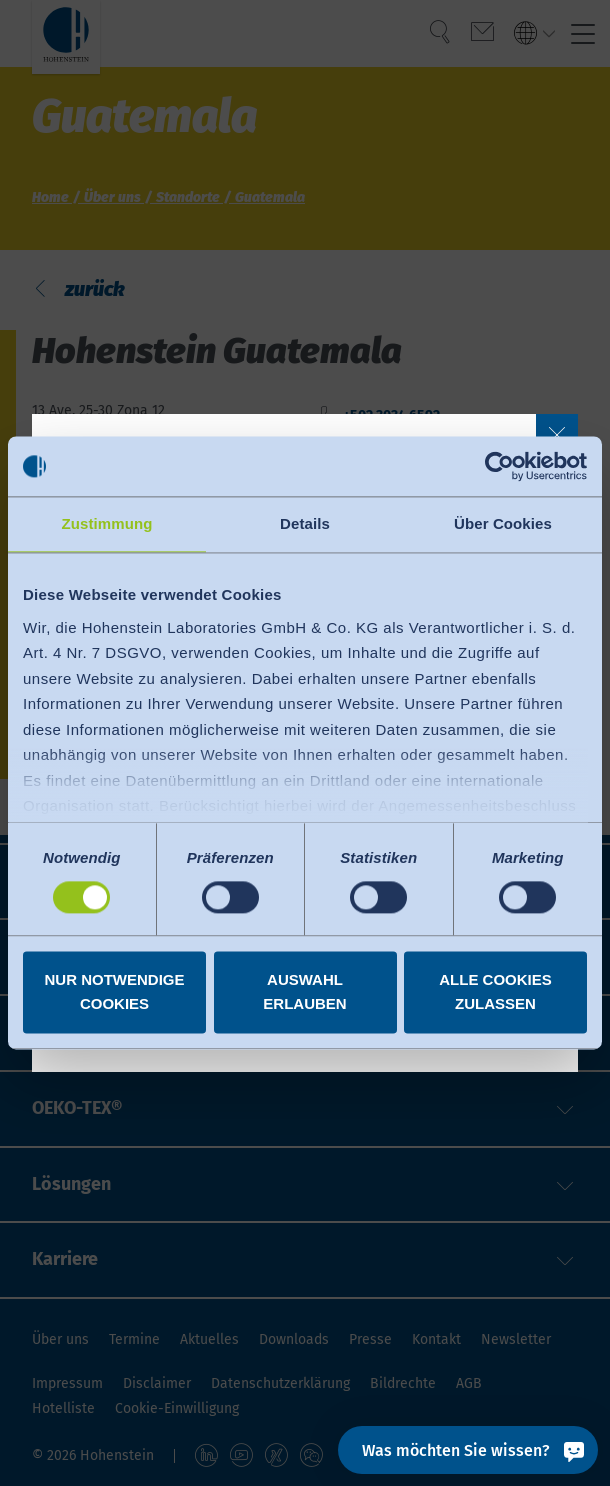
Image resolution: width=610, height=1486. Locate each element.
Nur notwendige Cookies (115, 992)
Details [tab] (305, 523)
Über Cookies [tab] (503, 523)
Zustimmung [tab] (107, 523)
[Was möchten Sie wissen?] (468, 1450)
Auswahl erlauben (304, 992)
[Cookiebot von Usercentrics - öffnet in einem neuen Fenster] (499, 466)
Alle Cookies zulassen (495, 992)
